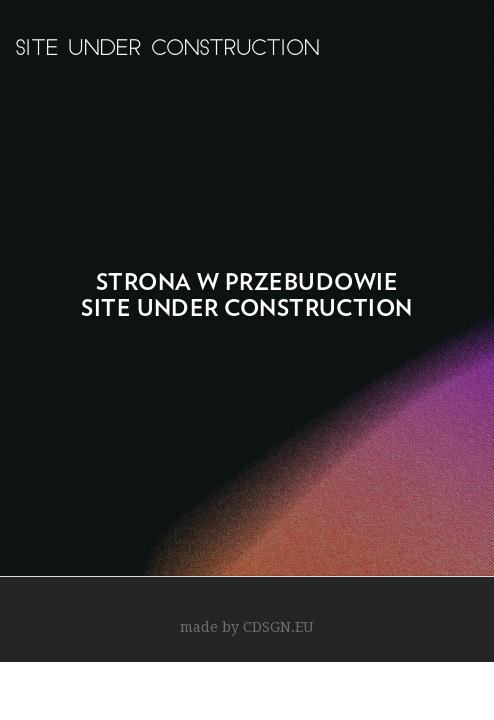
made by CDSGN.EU (247, 627)
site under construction (167, 50)
